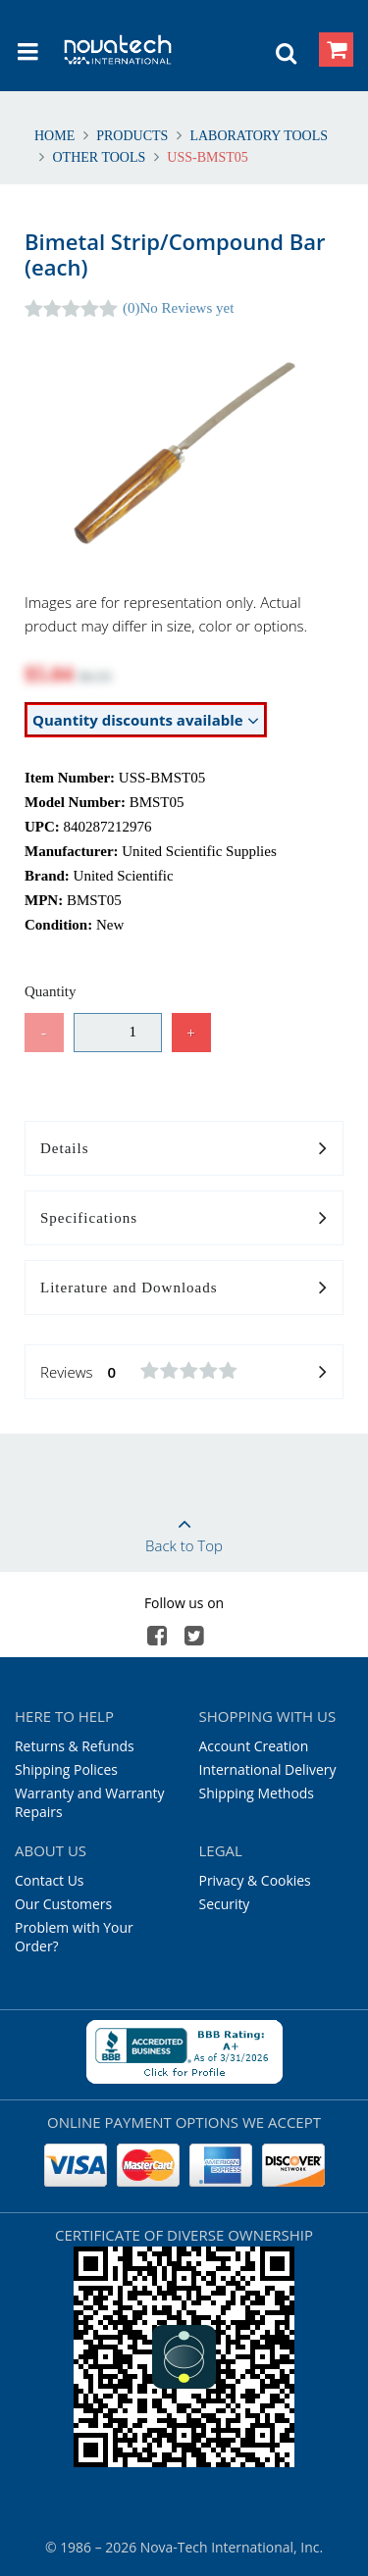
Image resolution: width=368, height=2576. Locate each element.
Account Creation (254, 1746)
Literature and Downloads (184, 1288)
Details (184, 1149)
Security (224, 1903)
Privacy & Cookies (255, 1880)
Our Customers (63, 1903)
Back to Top (184, 1528)
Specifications (184, 1219)
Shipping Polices (66, 1769)
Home (56, 135)
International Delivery (268, 1769)
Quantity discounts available (145, 720)
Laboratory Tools (257, 135)
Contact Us (49, 1880)
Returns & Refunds (74, 1746)
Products (132, 135)
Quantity (51, 991)
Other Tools (99, 157)
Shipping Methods (256, 1793)
